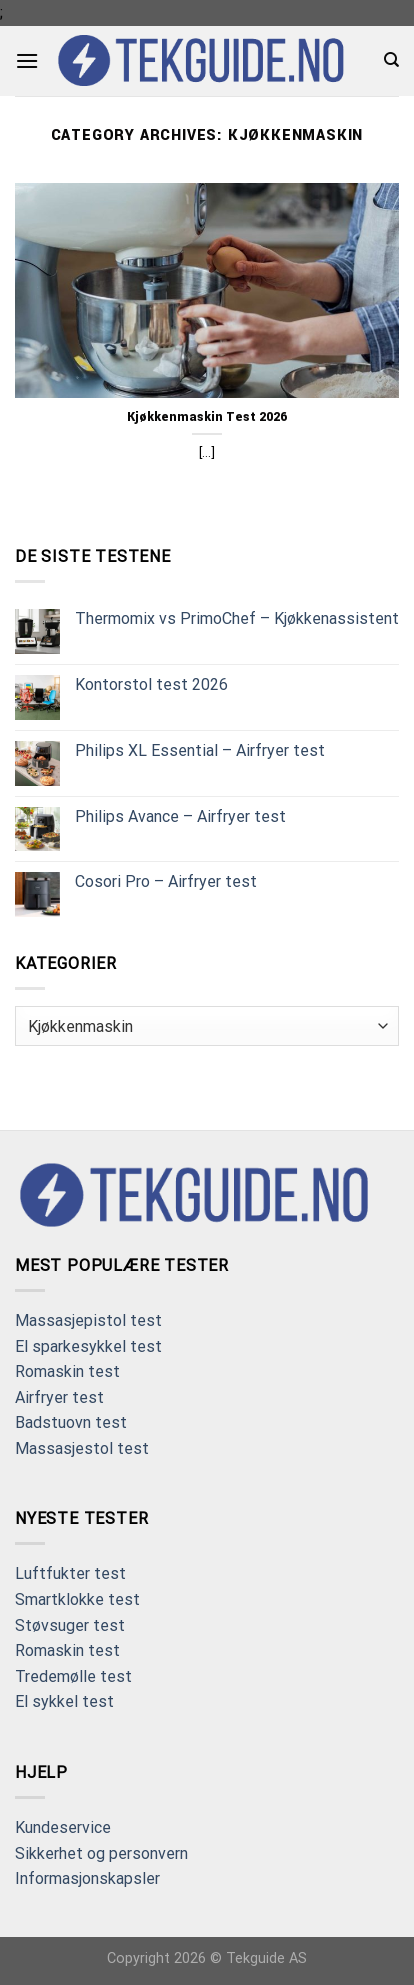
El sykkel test (64, 1701)
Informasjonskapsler (87, 1878)
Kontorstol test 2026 (151, 684)
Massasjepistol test (88, 1320)
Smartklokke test (77, 1599)
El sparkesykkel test (88, 1346)
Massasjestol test (82, 1448)
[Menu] (27, 60)
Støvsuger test (70, 1625)
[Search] (391, 60)
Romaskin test (67, 1371)
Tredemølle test (73, 1676)
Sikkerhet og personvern (101, 1853)
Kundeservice (63, 1827)
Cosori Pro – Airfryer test (166, 881)
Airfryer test (59, 1397)
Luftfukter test (70, 1573)
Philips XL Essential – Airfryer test (200, 750)
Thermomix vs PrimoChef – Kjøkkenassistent (237, 618)
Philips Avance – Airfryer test (180, 816)
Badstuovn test (71, 1422)
